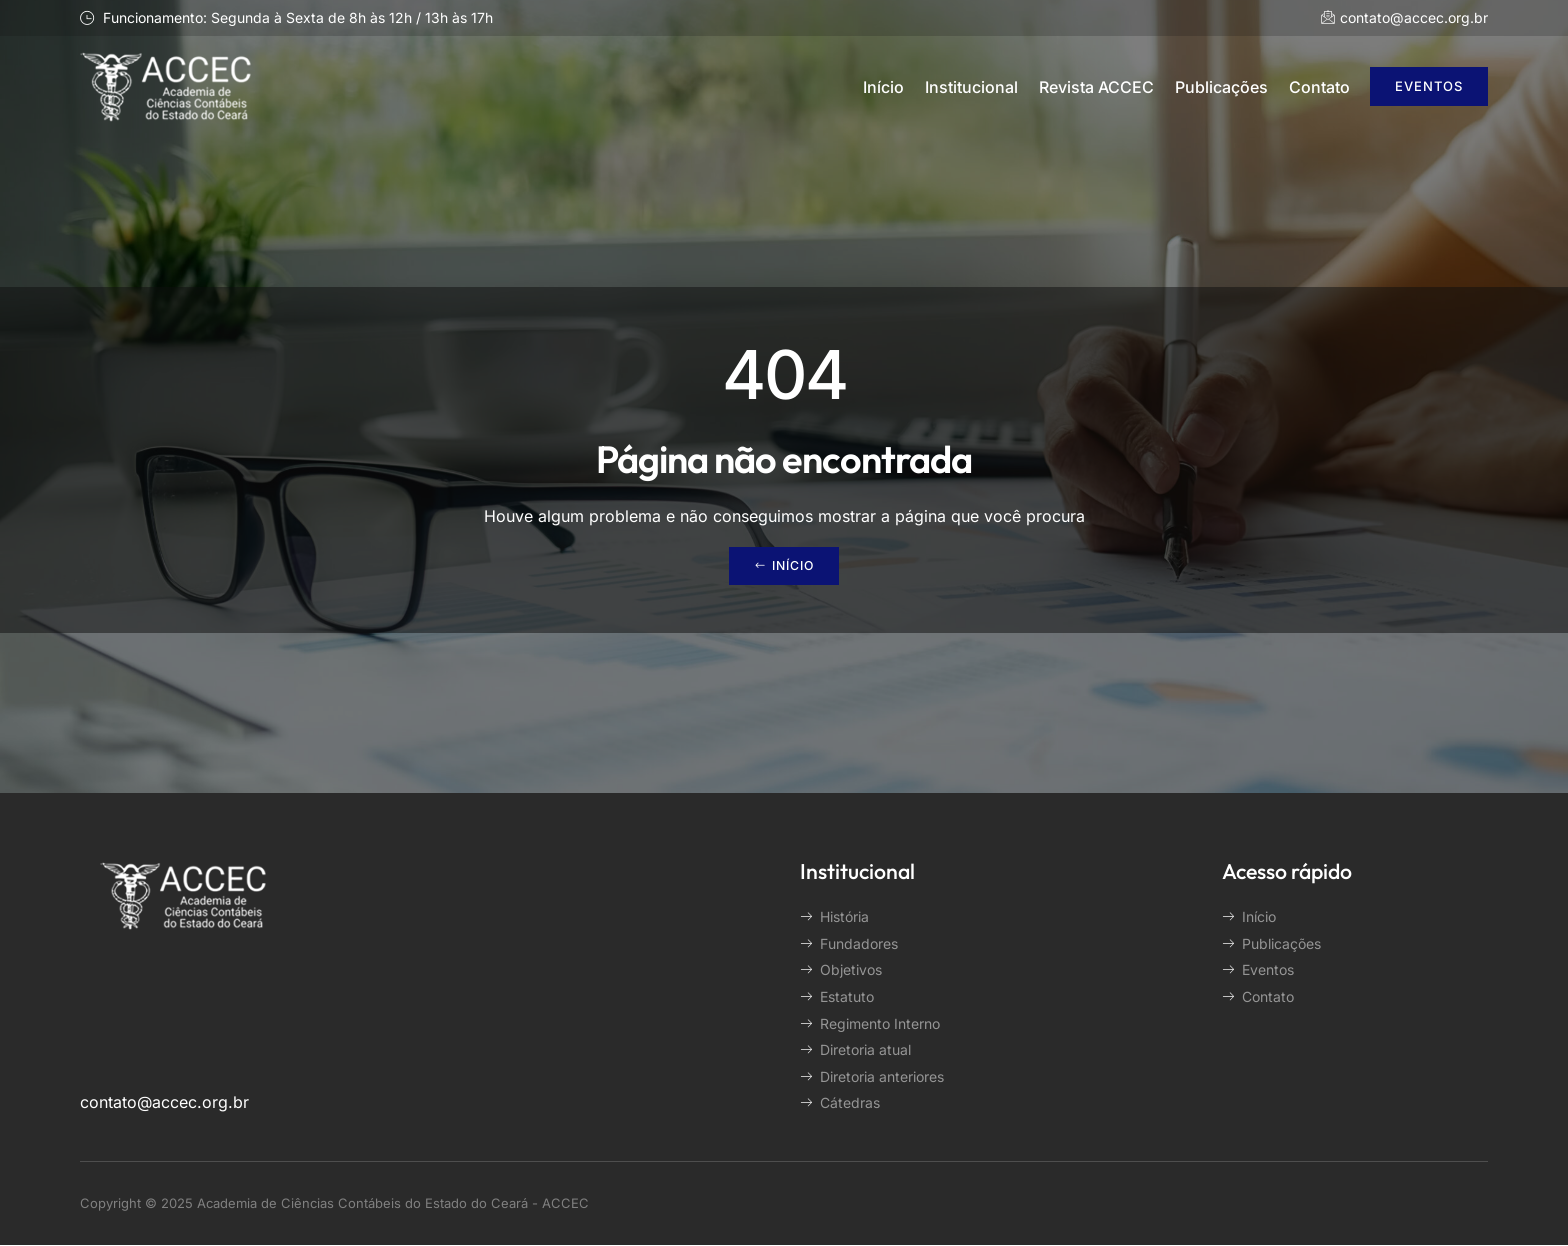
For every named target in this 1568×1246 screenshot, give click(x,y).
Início (883, 87)
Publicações (1221, 87)
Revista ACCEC (1096, 87)
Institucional (971, 87)
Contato (1319, 87)
